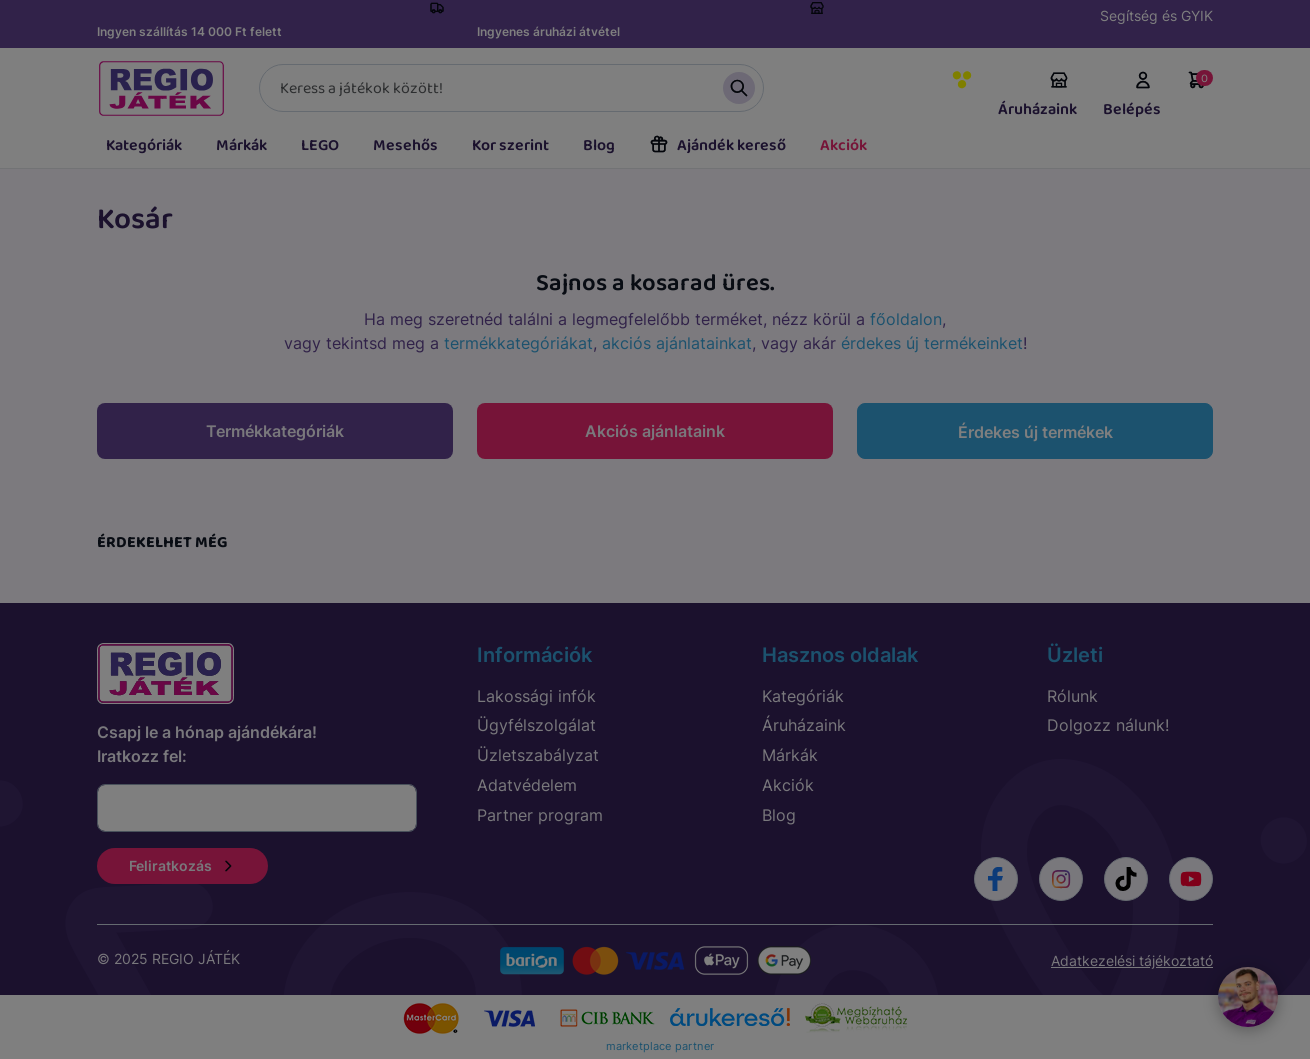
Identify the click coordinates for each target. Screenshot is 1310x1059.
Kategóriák (144, 145)
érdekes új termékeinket (932, 343)
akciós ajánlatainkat (677, 343)
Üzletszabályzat (538, 755)
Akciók (843, 145)
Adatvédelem (527, 785)
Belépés (1132, 96)
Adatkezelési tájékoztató (1132, 960)
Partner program (540, 815)
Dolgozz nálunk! (1108, 725)
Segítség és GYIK (1156, 15)
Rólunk (1072, 696)
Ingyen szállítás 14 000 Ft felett (189, 31)
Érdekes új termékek (1035, 432)
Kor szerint (510, 145)
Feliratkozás (182, 865)
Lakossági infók (536, 696)
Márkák (241, 145)
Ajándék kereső (717, 145)
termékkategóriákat (518, 343)
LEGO (320, 145)
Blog (599, 145)
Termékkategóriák (275, 431)
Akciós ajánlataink (655, 431)
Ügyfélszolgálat (536, 725)
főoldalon (906, 319)
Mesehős (405, 145)
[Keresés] (511, 88)
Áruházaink (1037, 96)
